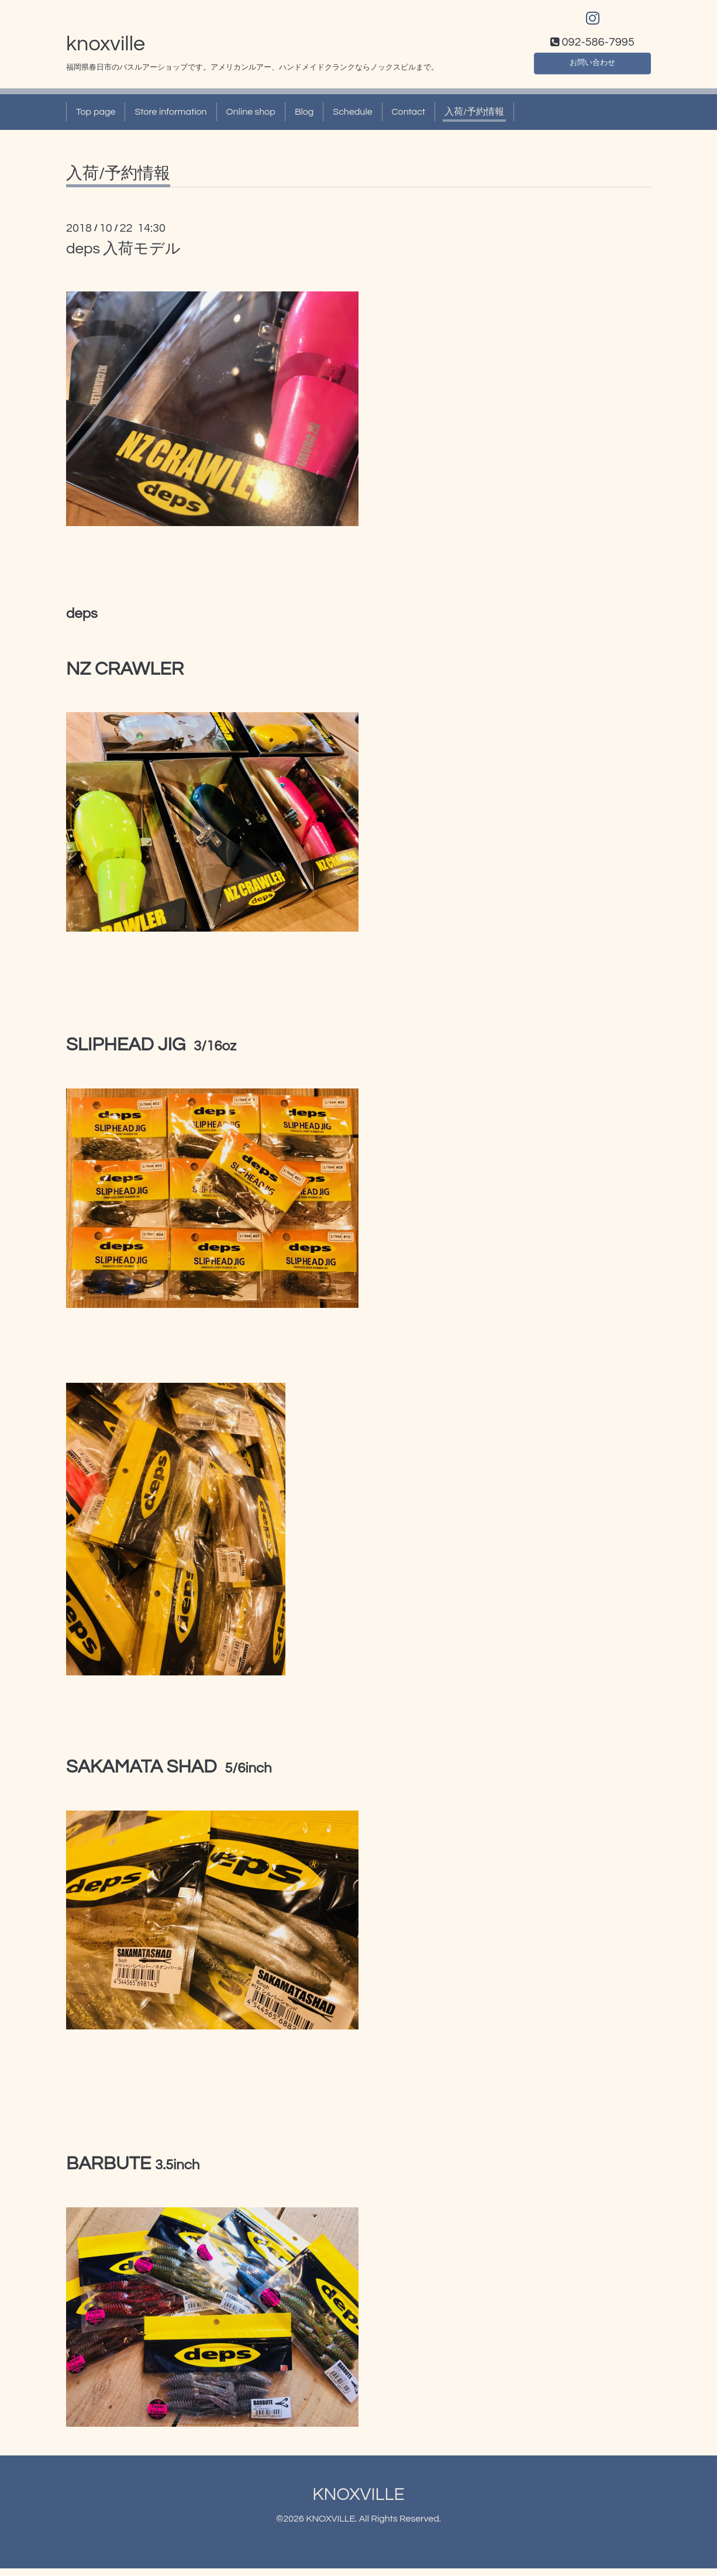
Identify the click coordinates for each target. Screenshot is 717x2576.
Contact (408, 119)
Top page (95, 119)
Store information (170, 119)
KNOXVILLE (358, 2502)
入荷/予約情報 (474, 119)
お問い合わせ (592, 68)
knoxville (105, 51)
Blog (304, 119)
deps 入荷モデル (123, 255)
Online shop (250, 119)
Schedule (352, 119)
